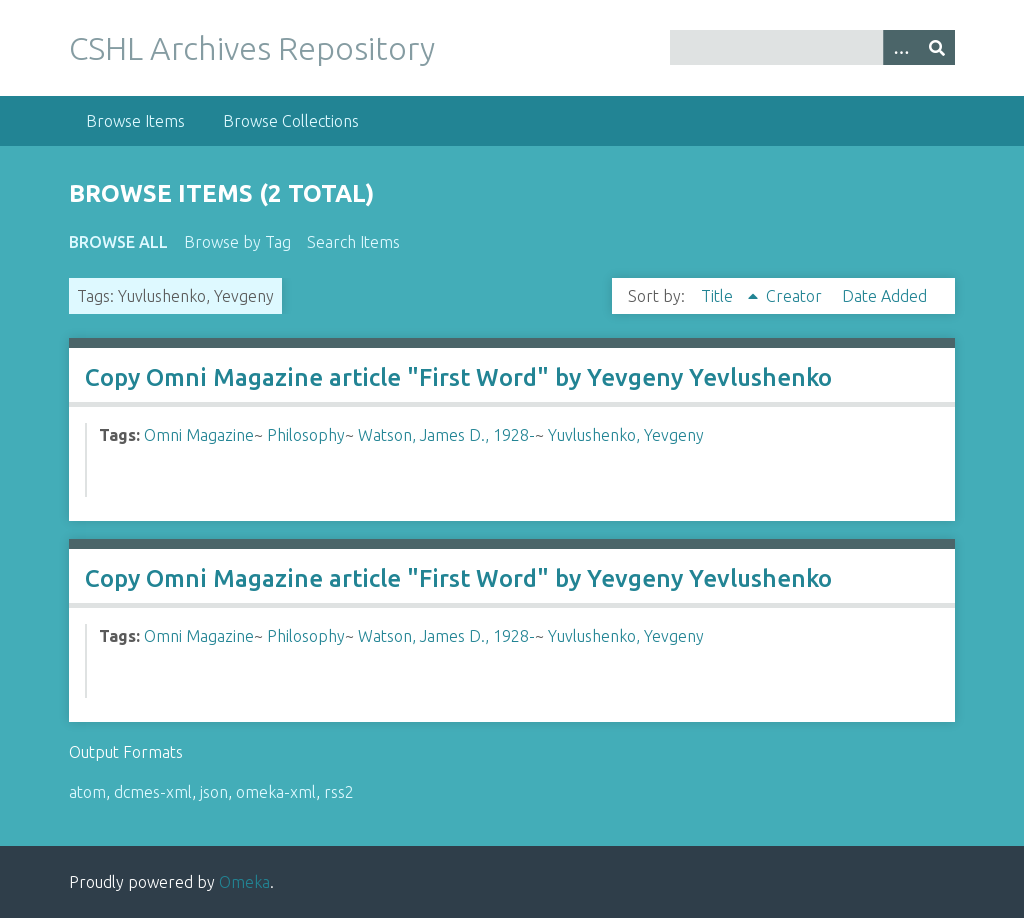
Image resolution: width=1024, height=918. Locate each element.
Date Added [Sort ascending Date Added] (884, 296)
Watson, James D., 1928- (446, 435)
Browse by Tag (237, 242)
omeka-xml (276, 792)
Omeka (244, 882)
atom (87, 792)
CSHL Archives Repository (252, 48)
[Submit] (937, 47)
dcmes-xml (153, 792)
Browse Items (135, 121)
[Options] (901, 47)
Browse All (118, 242)
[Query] (812, 47)
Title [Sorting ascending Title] (719, 296)
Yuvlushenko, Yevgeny (626, 435)
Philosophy (306, 435)
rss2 (339, 792)
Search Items (353, 242)
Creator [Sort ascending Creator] (796, 296)
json (214, 792)
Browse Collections (291, 121)
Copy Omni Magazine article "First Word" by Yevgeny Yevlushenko (458, 377)
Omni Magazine (199, 435)
